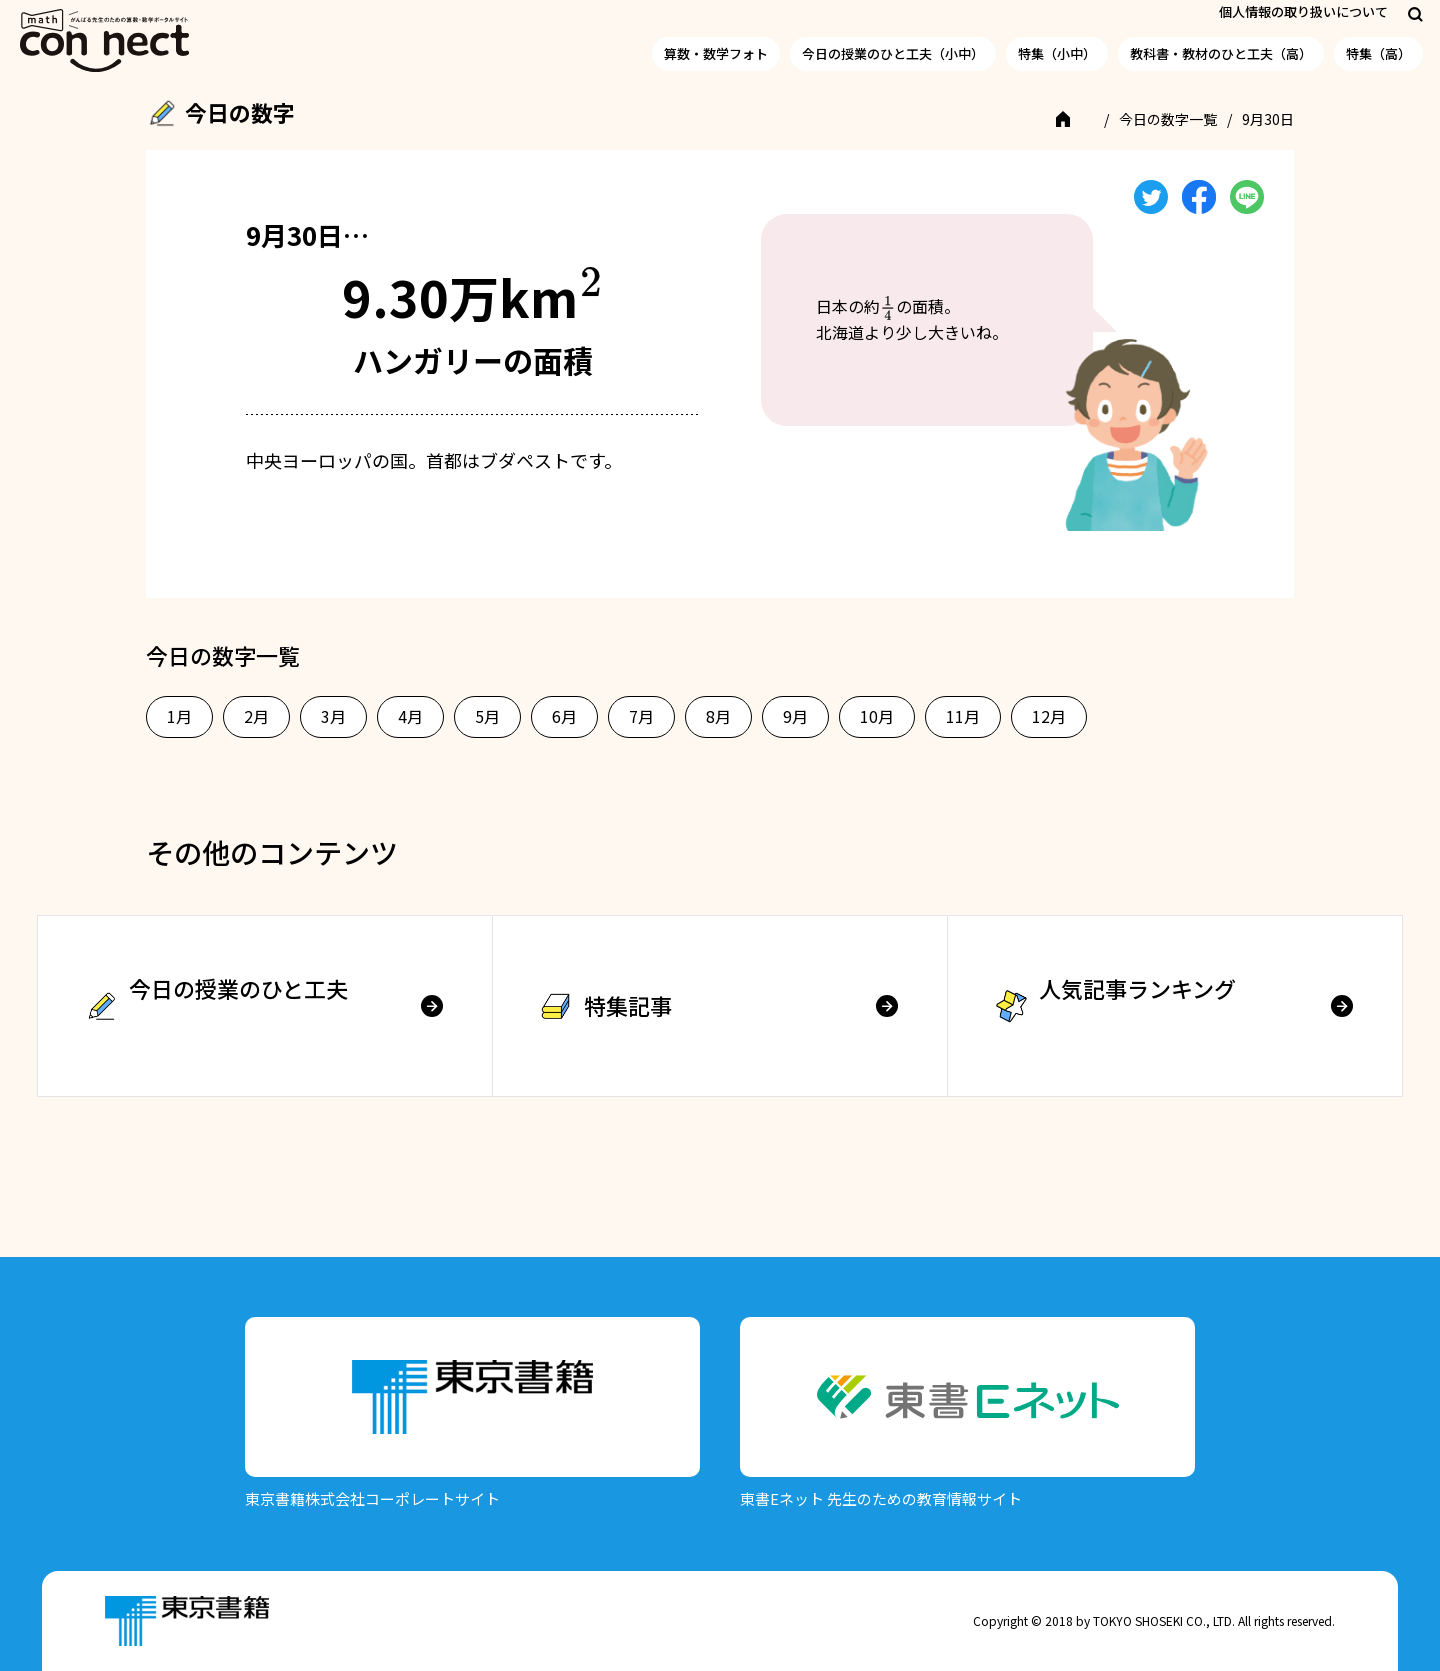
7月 (641, 716)
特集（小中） (1057, 53)
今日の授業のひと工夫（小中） (893, 53)
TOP (1076, 119)
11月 (963, 716)
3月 (333, 716)
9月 (795, 716)
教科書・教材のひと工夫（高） (1221, 53)
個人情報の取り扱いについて (1303, 11)
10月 (877, 716)
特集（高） (1378, 53)
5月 (487, 716)
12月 (1049, 716)
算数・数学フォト (716, 53)
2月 (256, 716)
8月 (718, 716)
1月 (179, 716)
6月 (564, 716)
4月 (410, 716)
